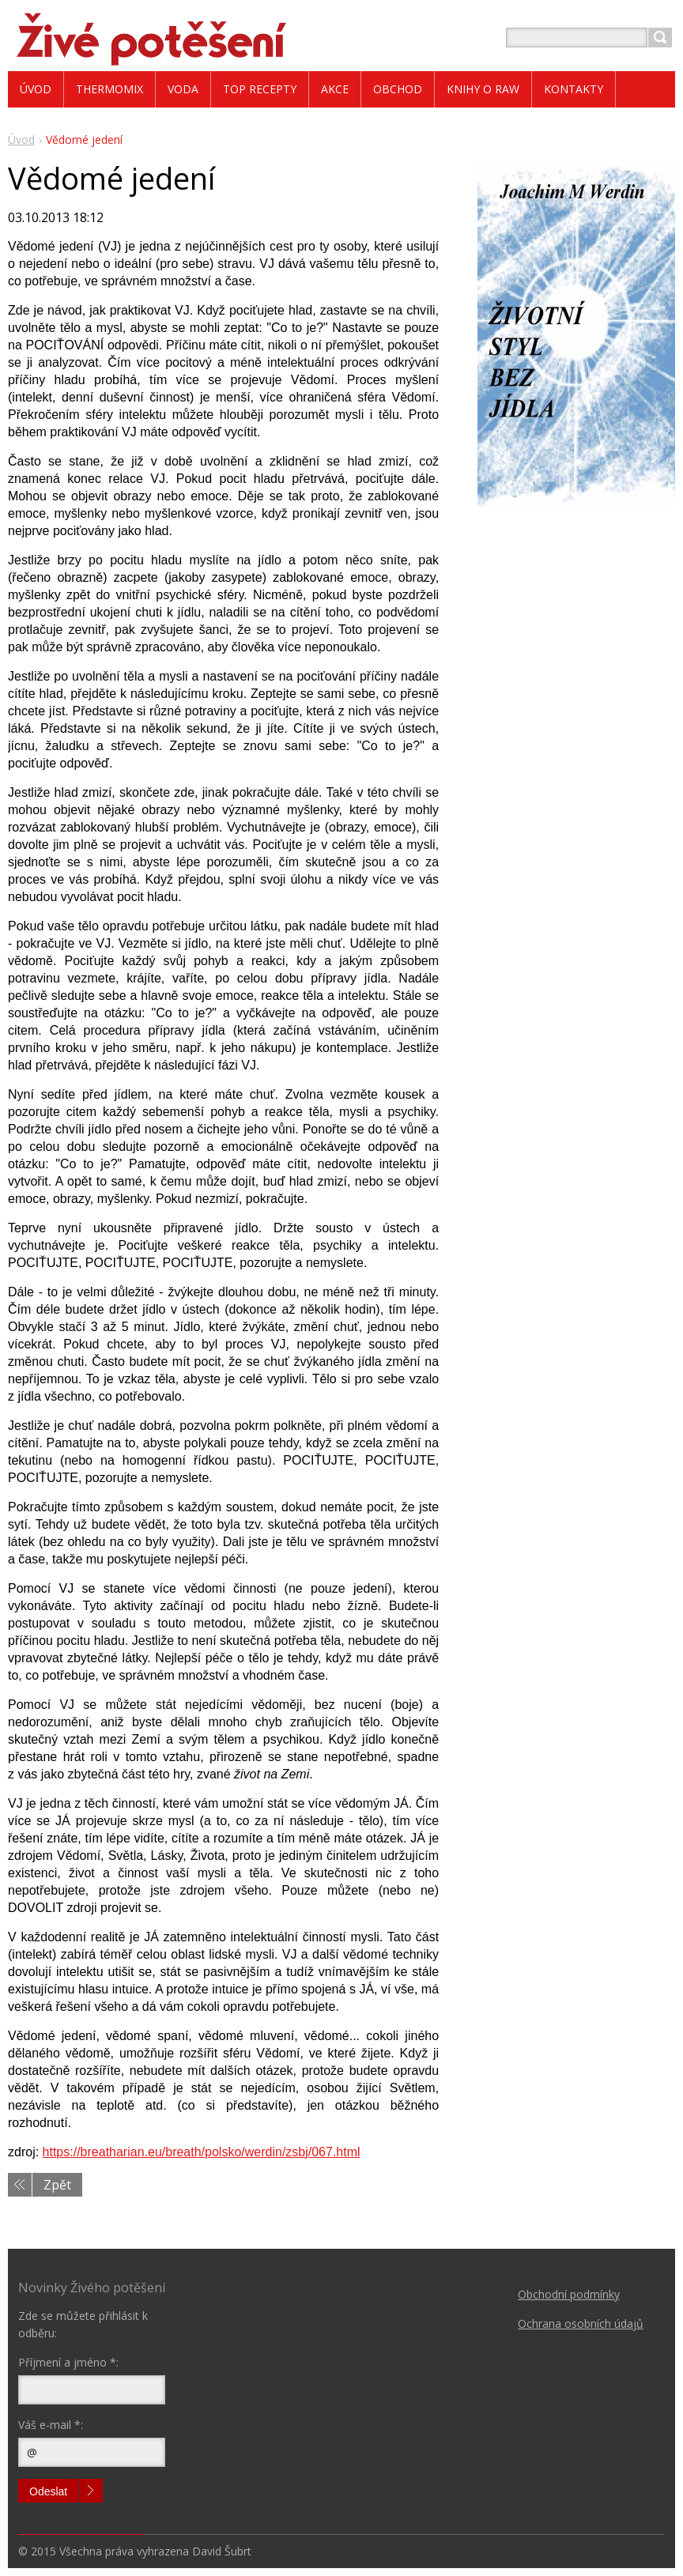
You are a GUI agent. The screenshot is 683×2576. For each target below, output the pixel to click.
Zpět (57, 2184)
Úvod (21, 139)
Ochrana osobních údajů (580, 2323)
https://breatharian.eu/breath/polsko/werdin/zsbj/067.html (201, 2152)
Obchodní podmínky (569, 2294)
